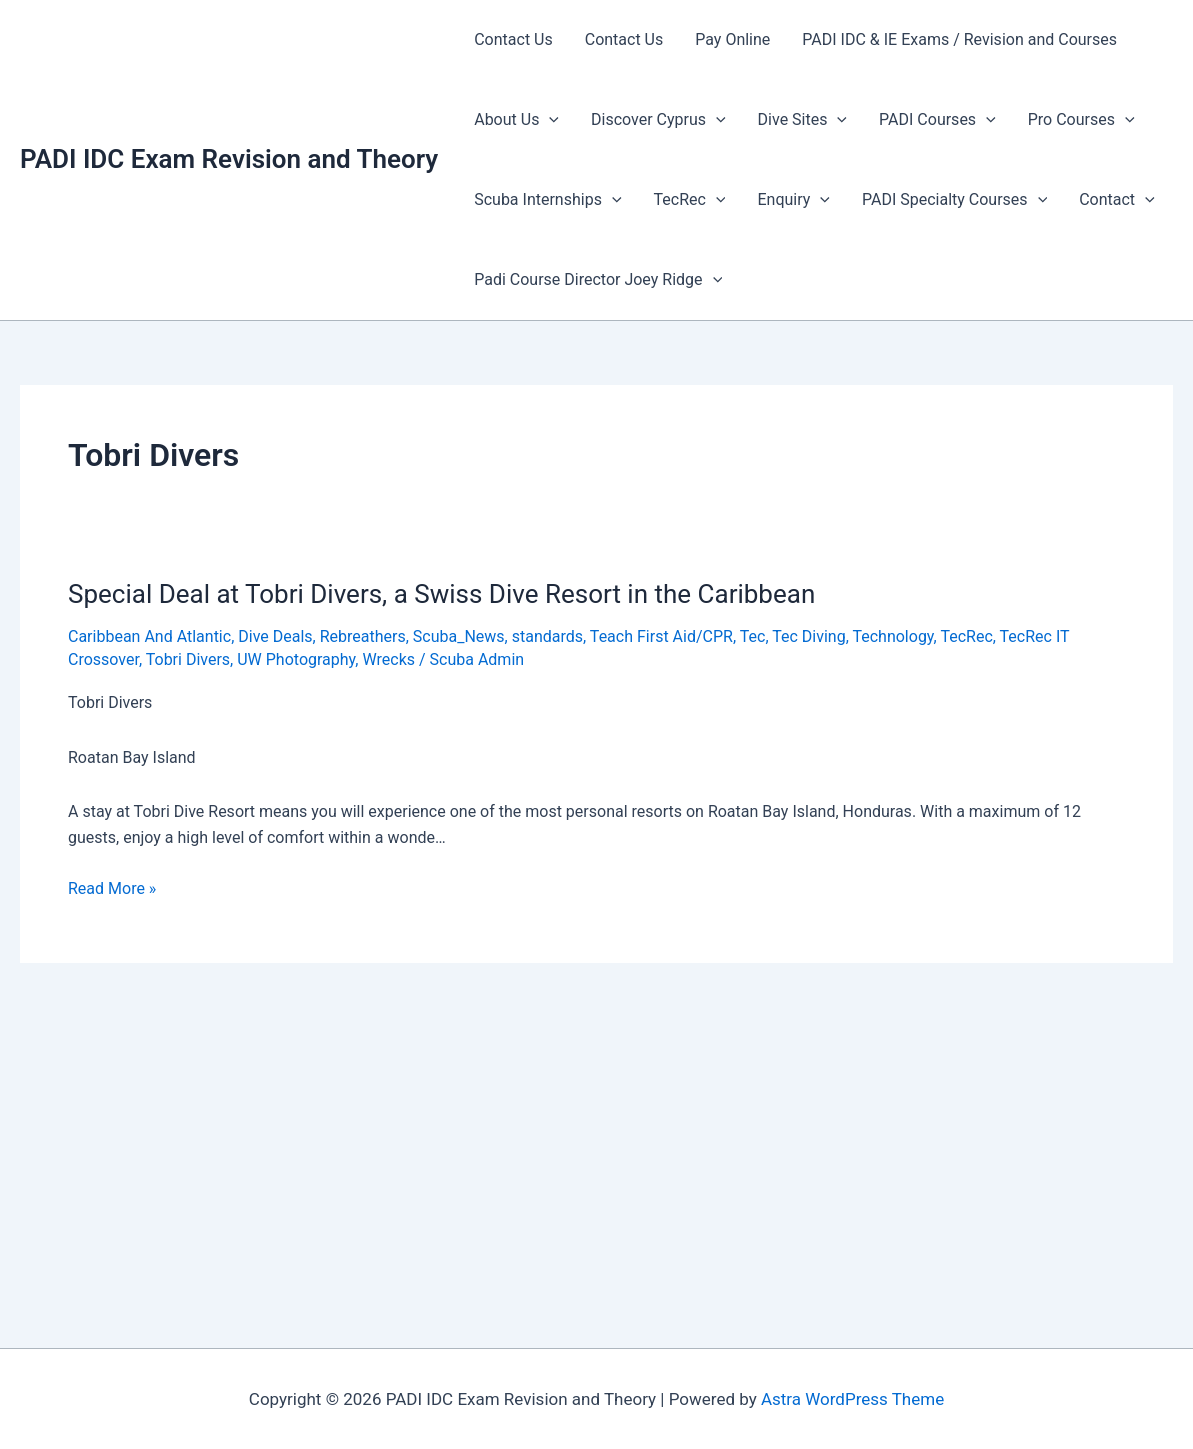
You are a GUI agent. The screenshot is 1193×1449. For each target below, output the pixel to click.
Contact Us (513, 39)
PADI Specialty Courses (954, 200)
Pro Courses (1081, 120)
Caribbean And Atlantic (149, 636)
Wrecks (388, 659)
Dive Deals (275, 636)
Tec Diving (808, 636)
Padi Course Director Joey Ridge (598, 280)
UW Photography (296, 659)
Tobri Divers (188, 659)
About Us (516, 120)
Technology (892, 636)
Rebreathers (363, 636)
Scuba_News (459, 636)
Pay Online (732, 39)
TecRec (690, 200)
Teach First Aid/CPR (661, 636)
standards (547, 636)
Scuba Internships (547, 200)
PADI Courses (937, 120)
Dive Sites (802, 120)
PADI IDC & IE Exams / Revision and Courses (959, 39)
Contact (1117, 200)
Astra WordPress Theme (852, 1399)
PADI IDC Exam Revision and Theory (229, 159)
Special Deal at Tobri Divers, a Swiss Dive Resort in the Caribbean (441, 594)
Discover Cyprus (658, 120)
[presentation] (549, 120)
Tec (753, 636)
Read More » (112, 889)
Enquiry (793, 200)
